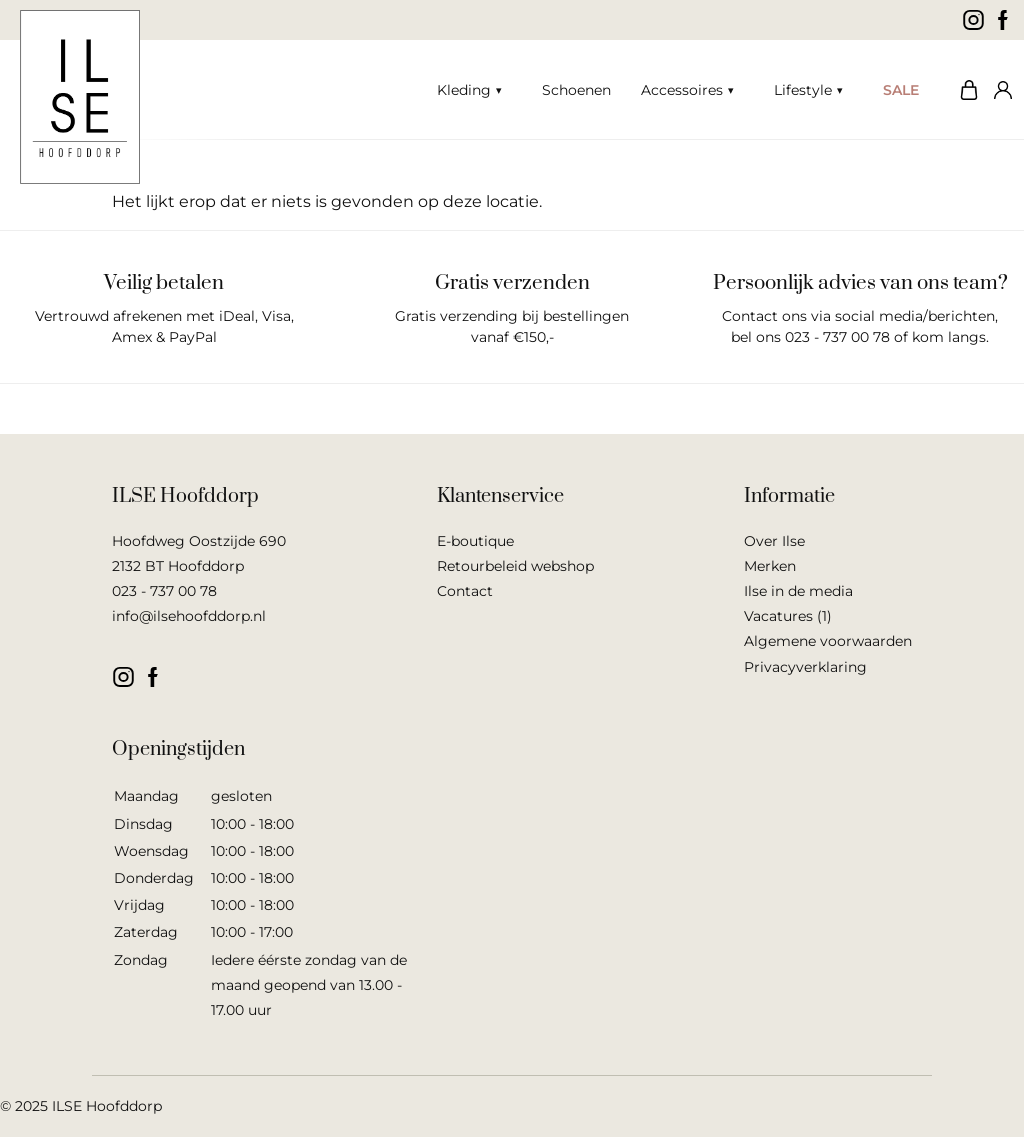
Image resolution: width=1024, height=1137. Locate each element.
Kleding (464, 90)
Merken (770, 566)
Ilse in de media (798, 591)
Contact (465, 591)
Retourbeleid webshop (515, 566)
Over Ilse (774, 541)
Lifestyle (803, 90)
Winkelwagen (964, 90)
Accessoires (682, 90)
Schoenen (576, 90)
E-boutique (475, 541)
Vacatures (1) (788, 616)
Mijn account (999, 90)
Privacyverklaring (805, 667)
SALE (901, 90)
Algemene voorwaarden (828, 641)
